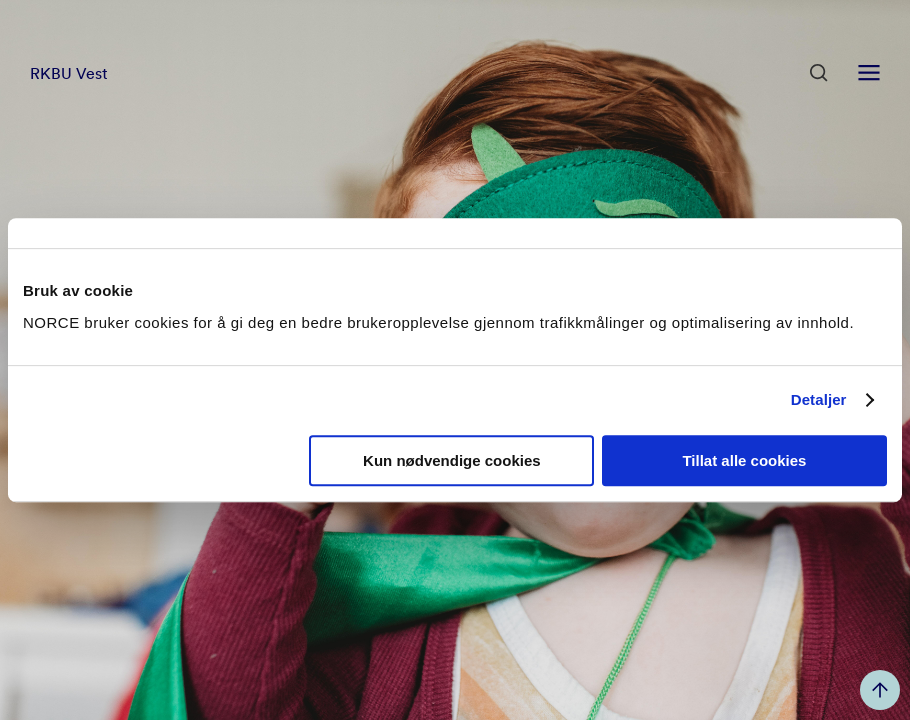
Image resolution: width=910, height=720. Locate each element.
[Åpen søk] (819, 73)
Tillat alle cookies (744, 460)
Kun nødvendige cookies (452, 460)
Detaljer (819, 399)
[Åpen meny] (869, 73)
